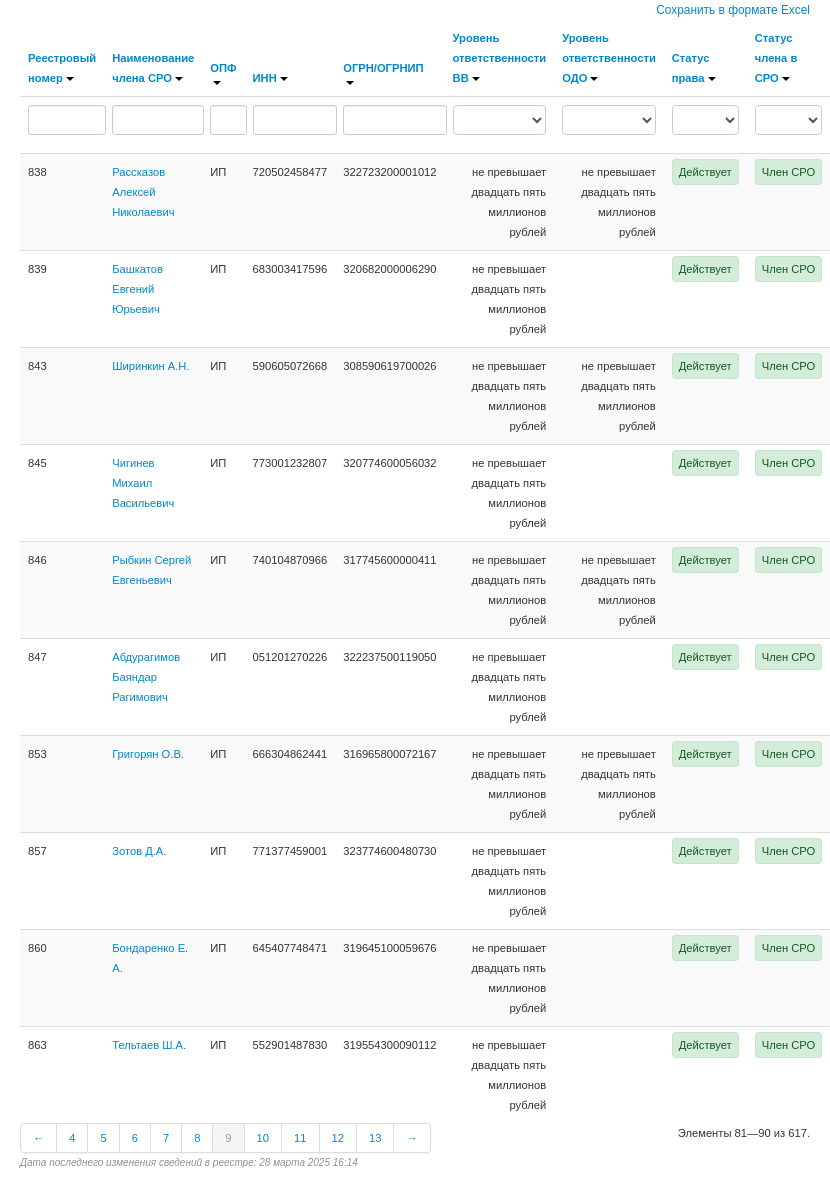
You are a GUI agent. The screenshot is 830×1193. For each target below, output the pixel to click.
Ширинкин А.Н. (150, 366)
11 (300, 1138)
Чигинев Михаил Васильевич (143, 483)
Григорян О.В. (148, 754)
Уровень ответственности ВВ (500, 58)
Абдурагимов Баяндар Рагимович (146, 677)
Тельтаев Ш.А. (149, 1045)
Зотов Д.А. (139, 851)
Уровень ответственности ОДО (609, 58)
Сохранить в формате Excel (733, 10)
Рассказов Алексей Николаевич (143, 192)
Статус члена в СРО (776, 58)
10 (263, 1138)
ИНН (270, 78)
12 (338, 1138)
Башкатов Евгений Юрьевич (137, 289)
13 (375, 1138)
